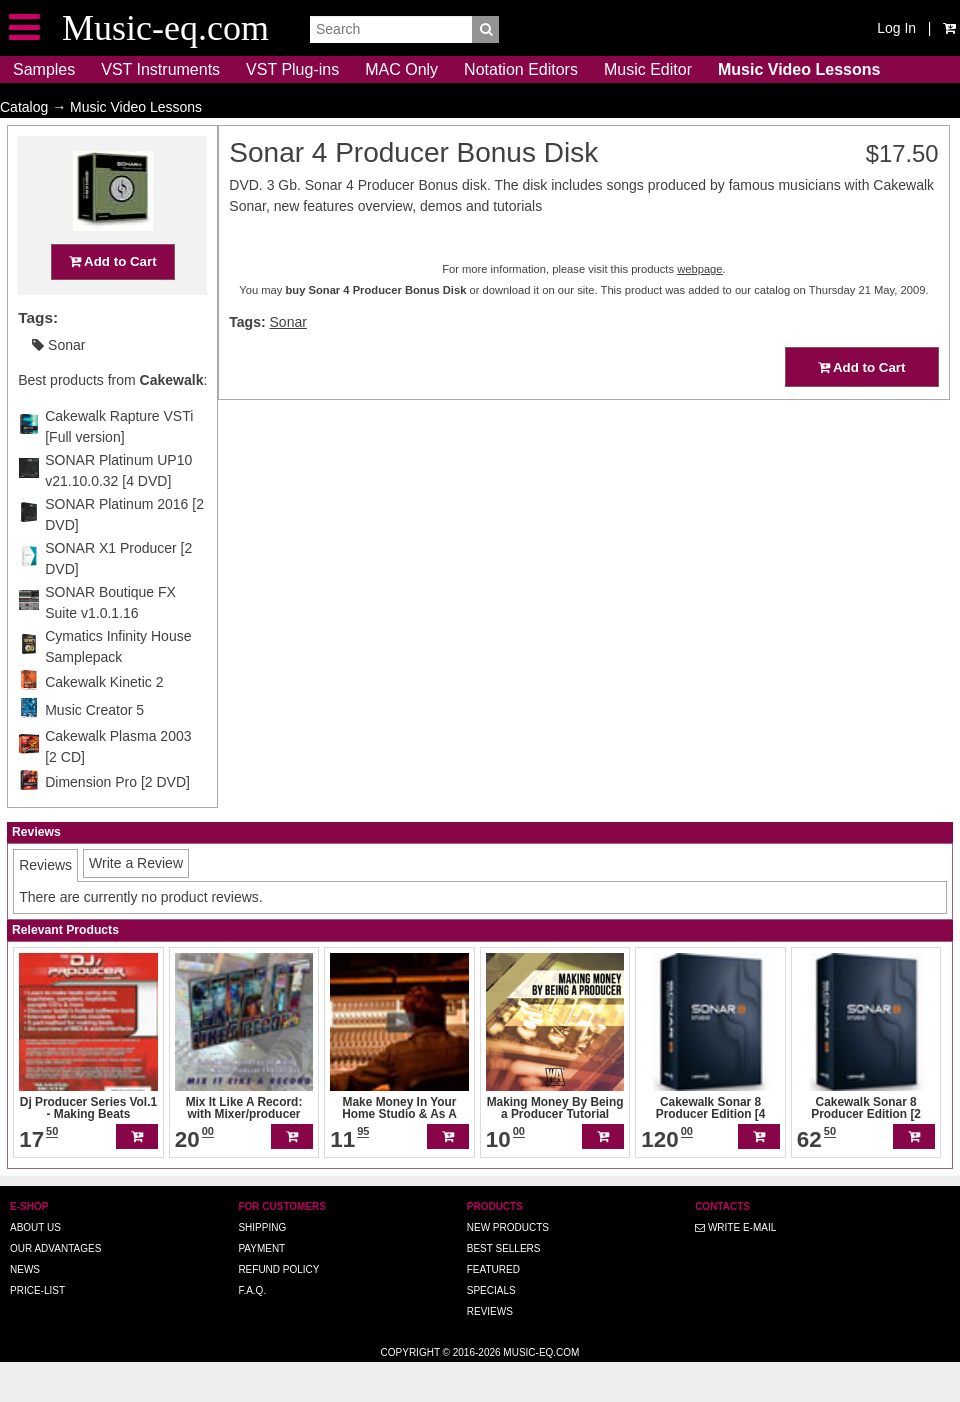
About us (35, 1266)
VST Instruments (160, 69)
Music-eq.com (541, 1391)
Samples (44, 69)
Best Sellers (504, 1287)
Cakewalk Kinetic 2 (104, 721)
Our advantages (55, 1287)
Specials (491, 1329)
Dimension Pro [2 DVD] (117, 821)
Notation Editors (521, 69)
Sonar (58, 384)
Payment (261, 1287)
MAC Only (401, 69)
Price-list (37, 1329)
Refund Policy (278, 1308)
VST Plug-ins (292, 69)
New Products (508, 1266)
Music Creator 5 (94, 749)
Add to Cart (113, 300)
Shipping (262, 1266)
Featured (493, 1308)
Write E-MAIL (735, 1266)
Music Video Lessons (799, 69)
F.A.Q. (252, 1329)
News (25, 1308)
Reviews (490, 1350)
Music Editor (648, 69)
